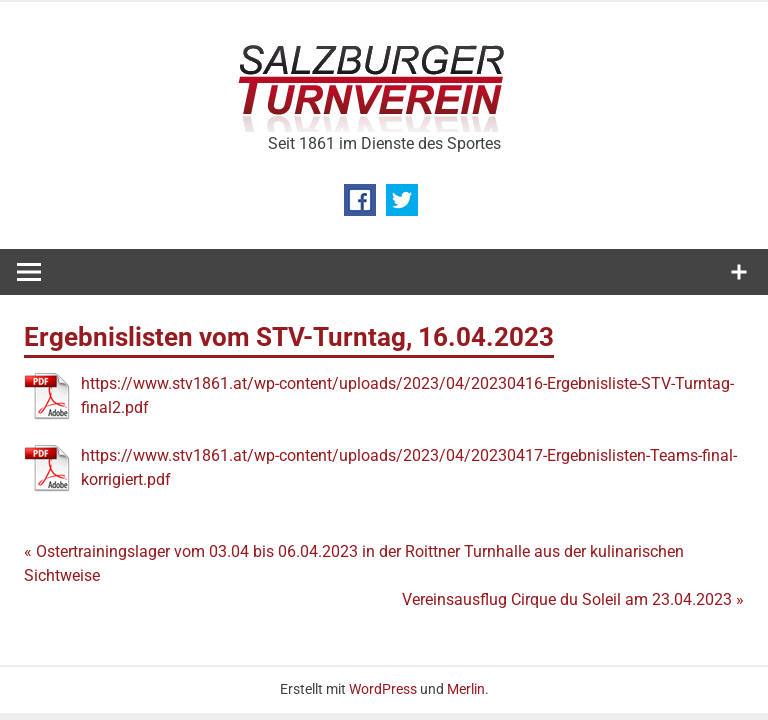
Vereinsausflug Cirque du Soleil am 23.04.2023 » (573, 599)
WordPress (383, 689)
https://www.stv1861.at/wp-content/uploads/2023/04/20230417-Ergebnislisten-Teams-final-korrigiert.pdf (409, 467)
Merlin (466, 689)
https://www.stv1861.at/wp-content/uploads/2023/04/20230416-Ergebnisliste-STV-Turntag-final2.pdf (407, 395)
